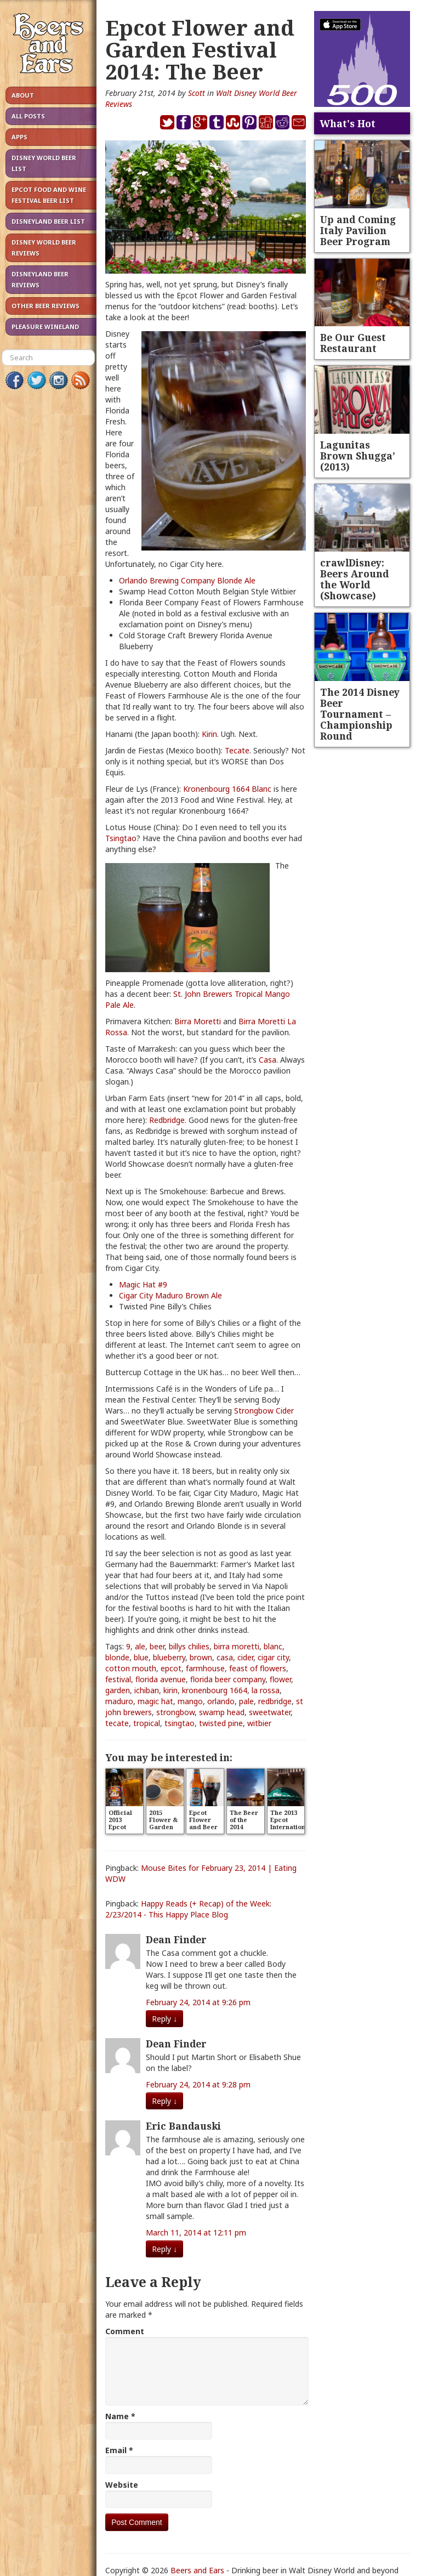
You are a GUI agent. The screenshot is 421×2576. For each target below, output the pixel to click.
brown (201, 1657)
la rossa (266, 1690)
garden (117, 1690)
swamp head (221, 1712)
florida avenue (160, 1679)
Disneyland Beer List (48, 221)
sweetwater (270, 1712)
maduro (119, 1701)
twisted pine (221, 1723)
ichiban (146, 1690)
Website (121, 2484)
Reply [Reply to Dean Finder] (164, 2018)
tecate (117, 1723)
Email (119, 2450)
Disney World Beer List (44, 163)
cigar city (273, 1657)
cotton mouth (130, 1668)
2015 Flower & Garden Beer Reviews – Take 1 (164, 1830)
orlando (221, 1701)
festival (118, 1679)
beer (157, 1646)
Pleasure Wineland (45, 326)
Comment (124, 2331)
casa (225, 1657)
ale (140, 1646)
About (23, 95)
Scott (196, 93)
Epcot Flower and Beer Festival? (203, 1823)
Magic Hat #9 (143, 1284)
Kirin (209, 734)
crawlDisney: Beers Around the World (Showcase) (354, 579)
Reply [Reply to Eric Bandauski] (164, 2249)
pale (246, 1701)
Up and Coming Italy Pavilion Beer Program (358, 230)
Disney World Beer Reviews (44, 247)
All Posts (28, 116)
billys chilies (189, 1646)
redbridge (275, 1701)
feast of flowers (257, 1668)
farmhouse (205, 1668)
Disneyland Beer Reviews (40, 279)
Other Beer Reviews (45, 306)
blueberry (169, 1657)
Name (120, 2416)
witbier (259, 1723)
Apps (19, 137)
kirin (170, 1690)
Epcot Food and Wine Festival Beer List (49, 195)
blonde (117, 1657)
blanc (273, 1646)
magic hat (155, 1701)
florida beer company (227, 1679)
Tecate (237, 750)
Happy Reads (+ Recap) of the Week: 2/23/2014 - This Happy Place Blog (188, 1909)
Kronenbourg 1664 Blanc (227, 789)
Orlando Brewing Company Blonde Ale (187, 580)
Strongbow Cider (264, 1410)
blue (141, 1657)
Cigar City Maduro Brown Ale (170, 1295)
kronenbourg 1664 (214, 1690)
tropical (146, 1723)
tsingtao (179, 1723)
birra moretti (236, 1646)
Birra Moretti (197, 1021)
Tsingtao (120, 838)
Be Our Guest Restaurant (353, 343)
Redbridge (167, 1120)
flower (280, 1679)
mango (190, 1701)
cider (245, 1657)
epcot (171, 1668)
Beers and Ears (197, 2570)
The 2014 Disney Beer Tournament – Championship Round (360, 713)
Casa (267, 1059)
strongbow (175, 1712)
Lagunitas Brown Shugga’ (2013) (357, 455)
